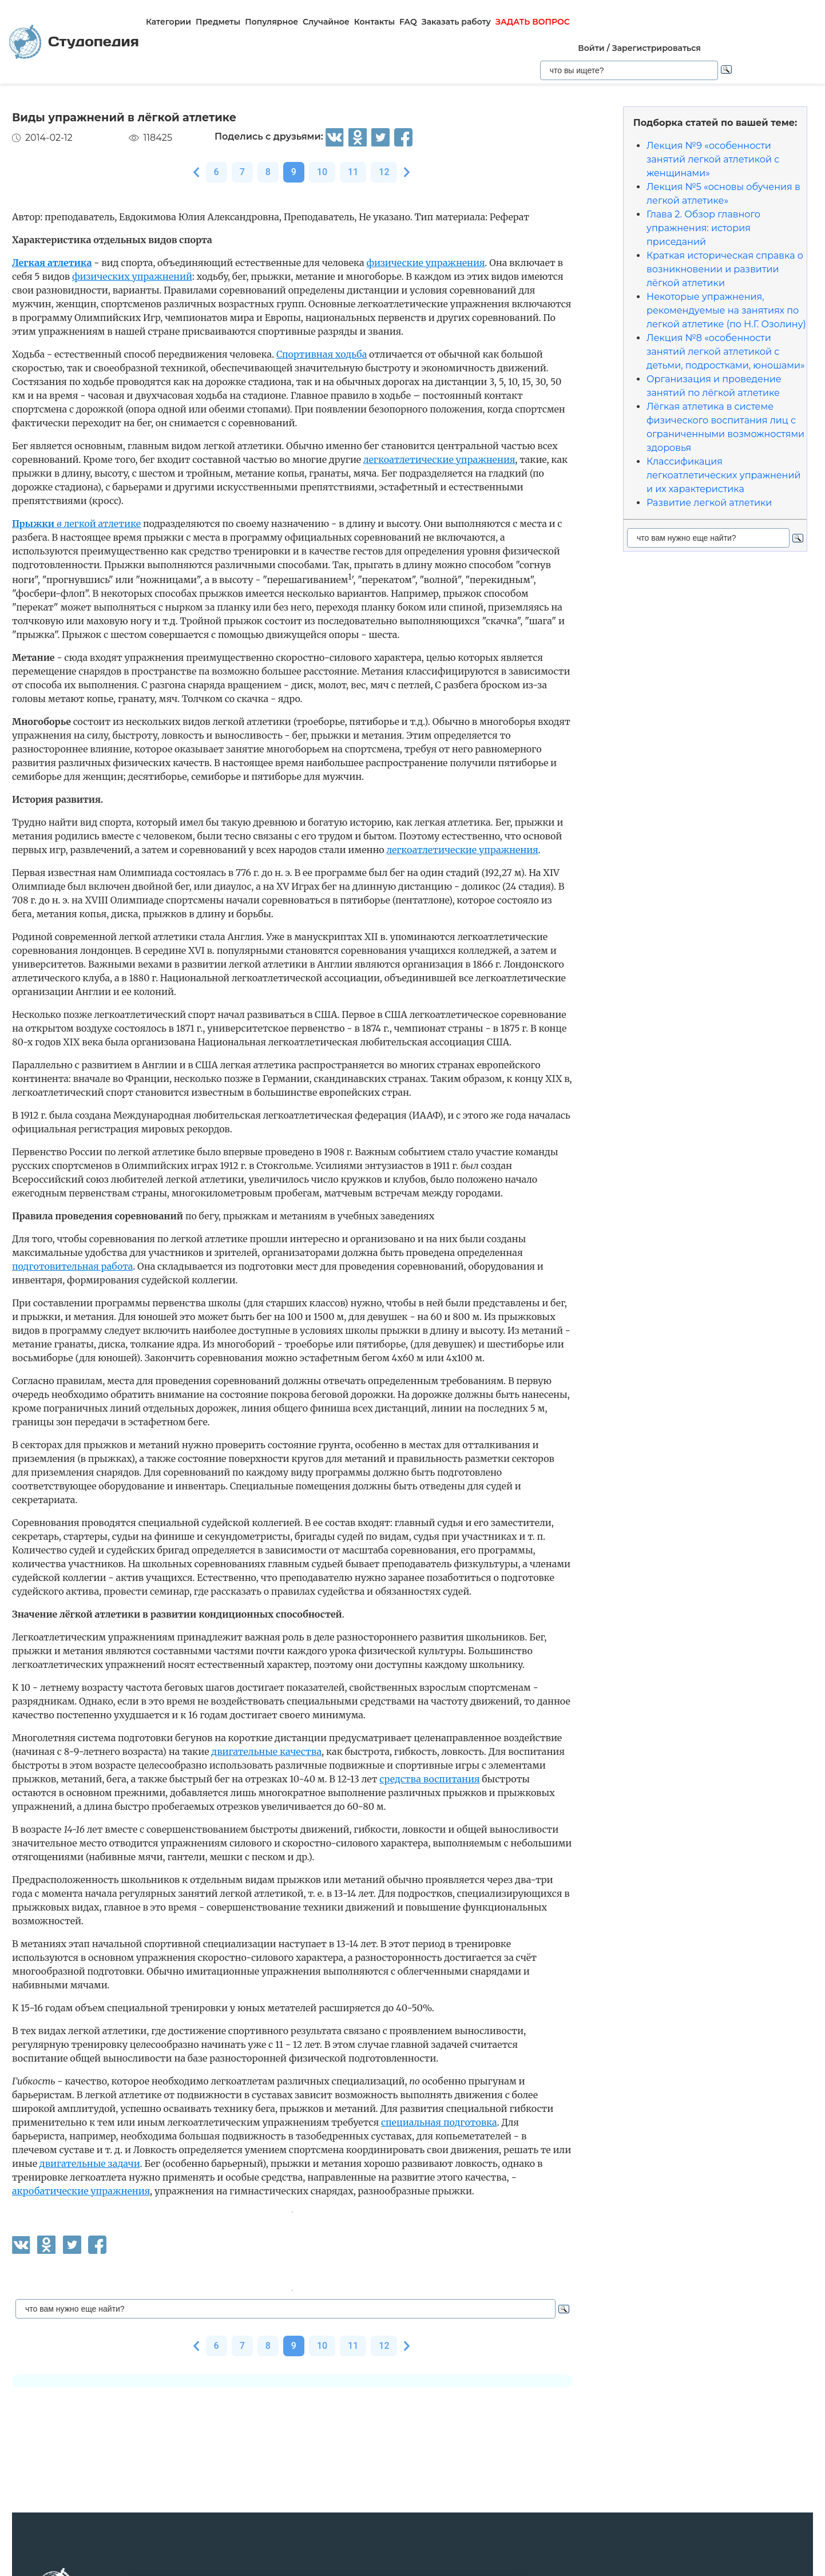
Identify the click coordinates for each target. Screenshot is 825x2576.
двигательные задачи (89, 2122)
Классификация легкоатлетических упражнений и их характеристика (723, 434)
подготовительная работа (72, 1225)
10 (322, 130)
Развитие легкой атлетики (709, 461)
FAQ (406, 22)
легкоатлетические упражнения (439, 418)
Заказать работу (454, 22)
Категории (166, 22)
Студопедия (73, 21)
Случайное (324, 22)
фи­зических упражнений (132, 235)
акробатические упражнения (81, 2149)
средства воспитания (429, 1737)
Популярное (269, 22)
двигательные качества (266, 1710)
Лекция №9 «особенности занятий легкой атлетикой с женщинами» (712, 118)
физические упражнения (425, 221)
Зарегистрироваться (729, 6)
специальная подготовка (439, 2081)
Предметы (216, 22)
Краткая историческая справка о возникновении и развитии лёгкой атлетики (724, 228)
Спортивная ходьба (321, 313)
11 (353, 130)
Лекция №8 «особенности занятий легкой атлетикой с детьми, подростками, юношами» (725, 310)
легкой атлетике (76, 482)
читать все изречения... (460, 2548)
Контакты (372, 22)
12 (384, 130)
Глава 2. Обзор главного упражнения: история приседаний (703, 187)
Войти (665, 6)
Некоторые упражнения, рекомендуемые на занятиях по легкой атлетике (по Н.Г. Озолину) (726, 269)
